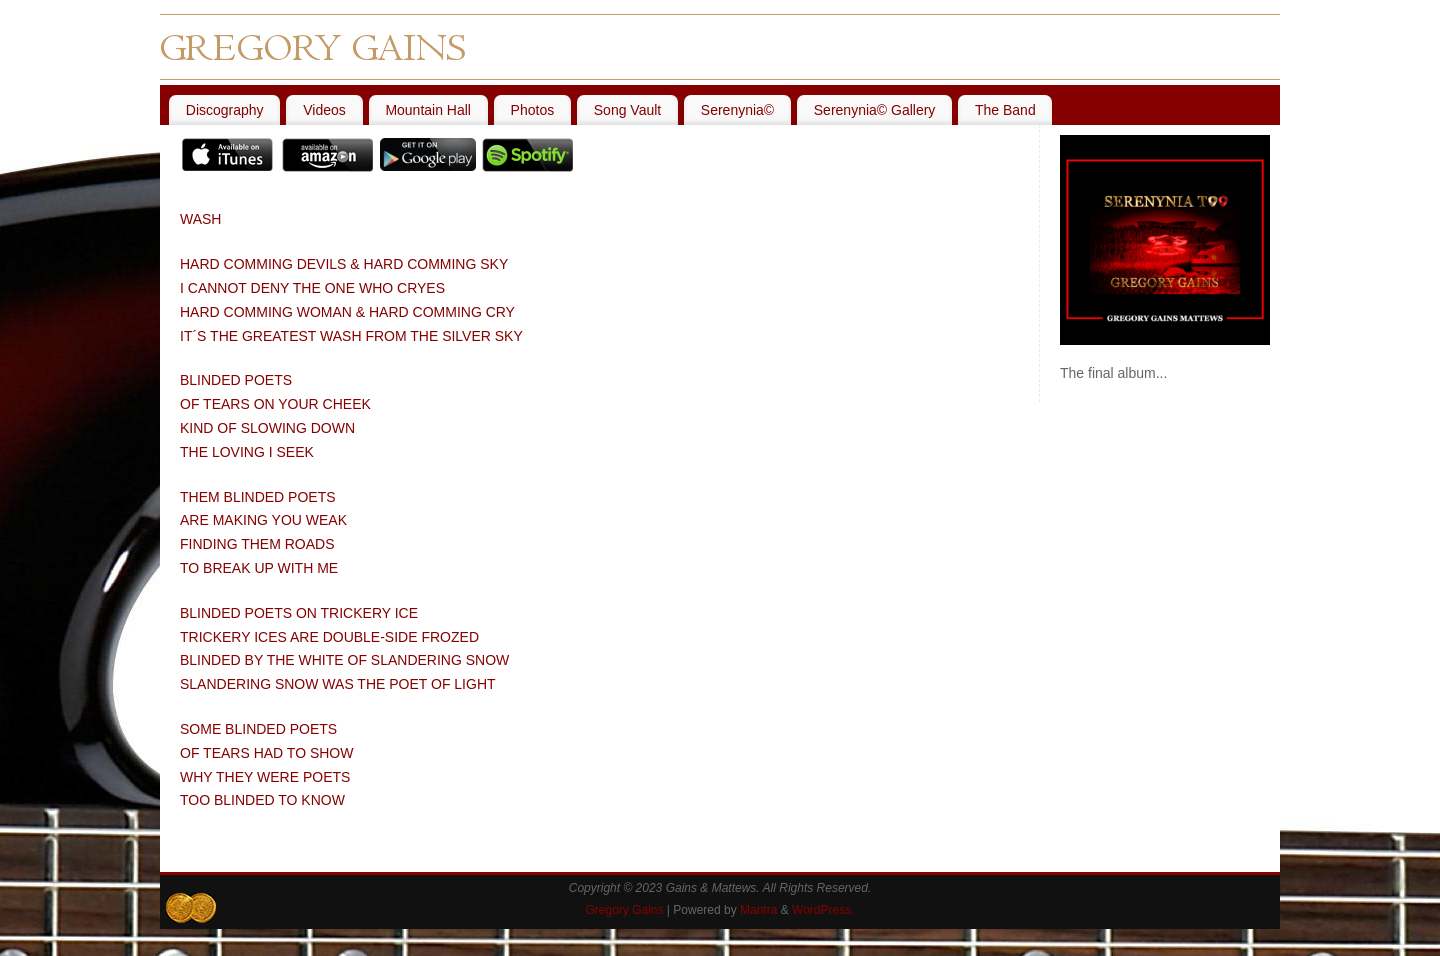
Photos (533, 110)
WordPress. (823, 910)
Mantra (758, 910)
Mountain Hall (428, 110)
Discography (225, 110)
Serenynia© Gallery (875, 110)
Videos (324, 110)
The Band (1005, 110)
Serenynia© (737, 110)
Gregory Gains (624, 910)
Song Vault (627, 110)
